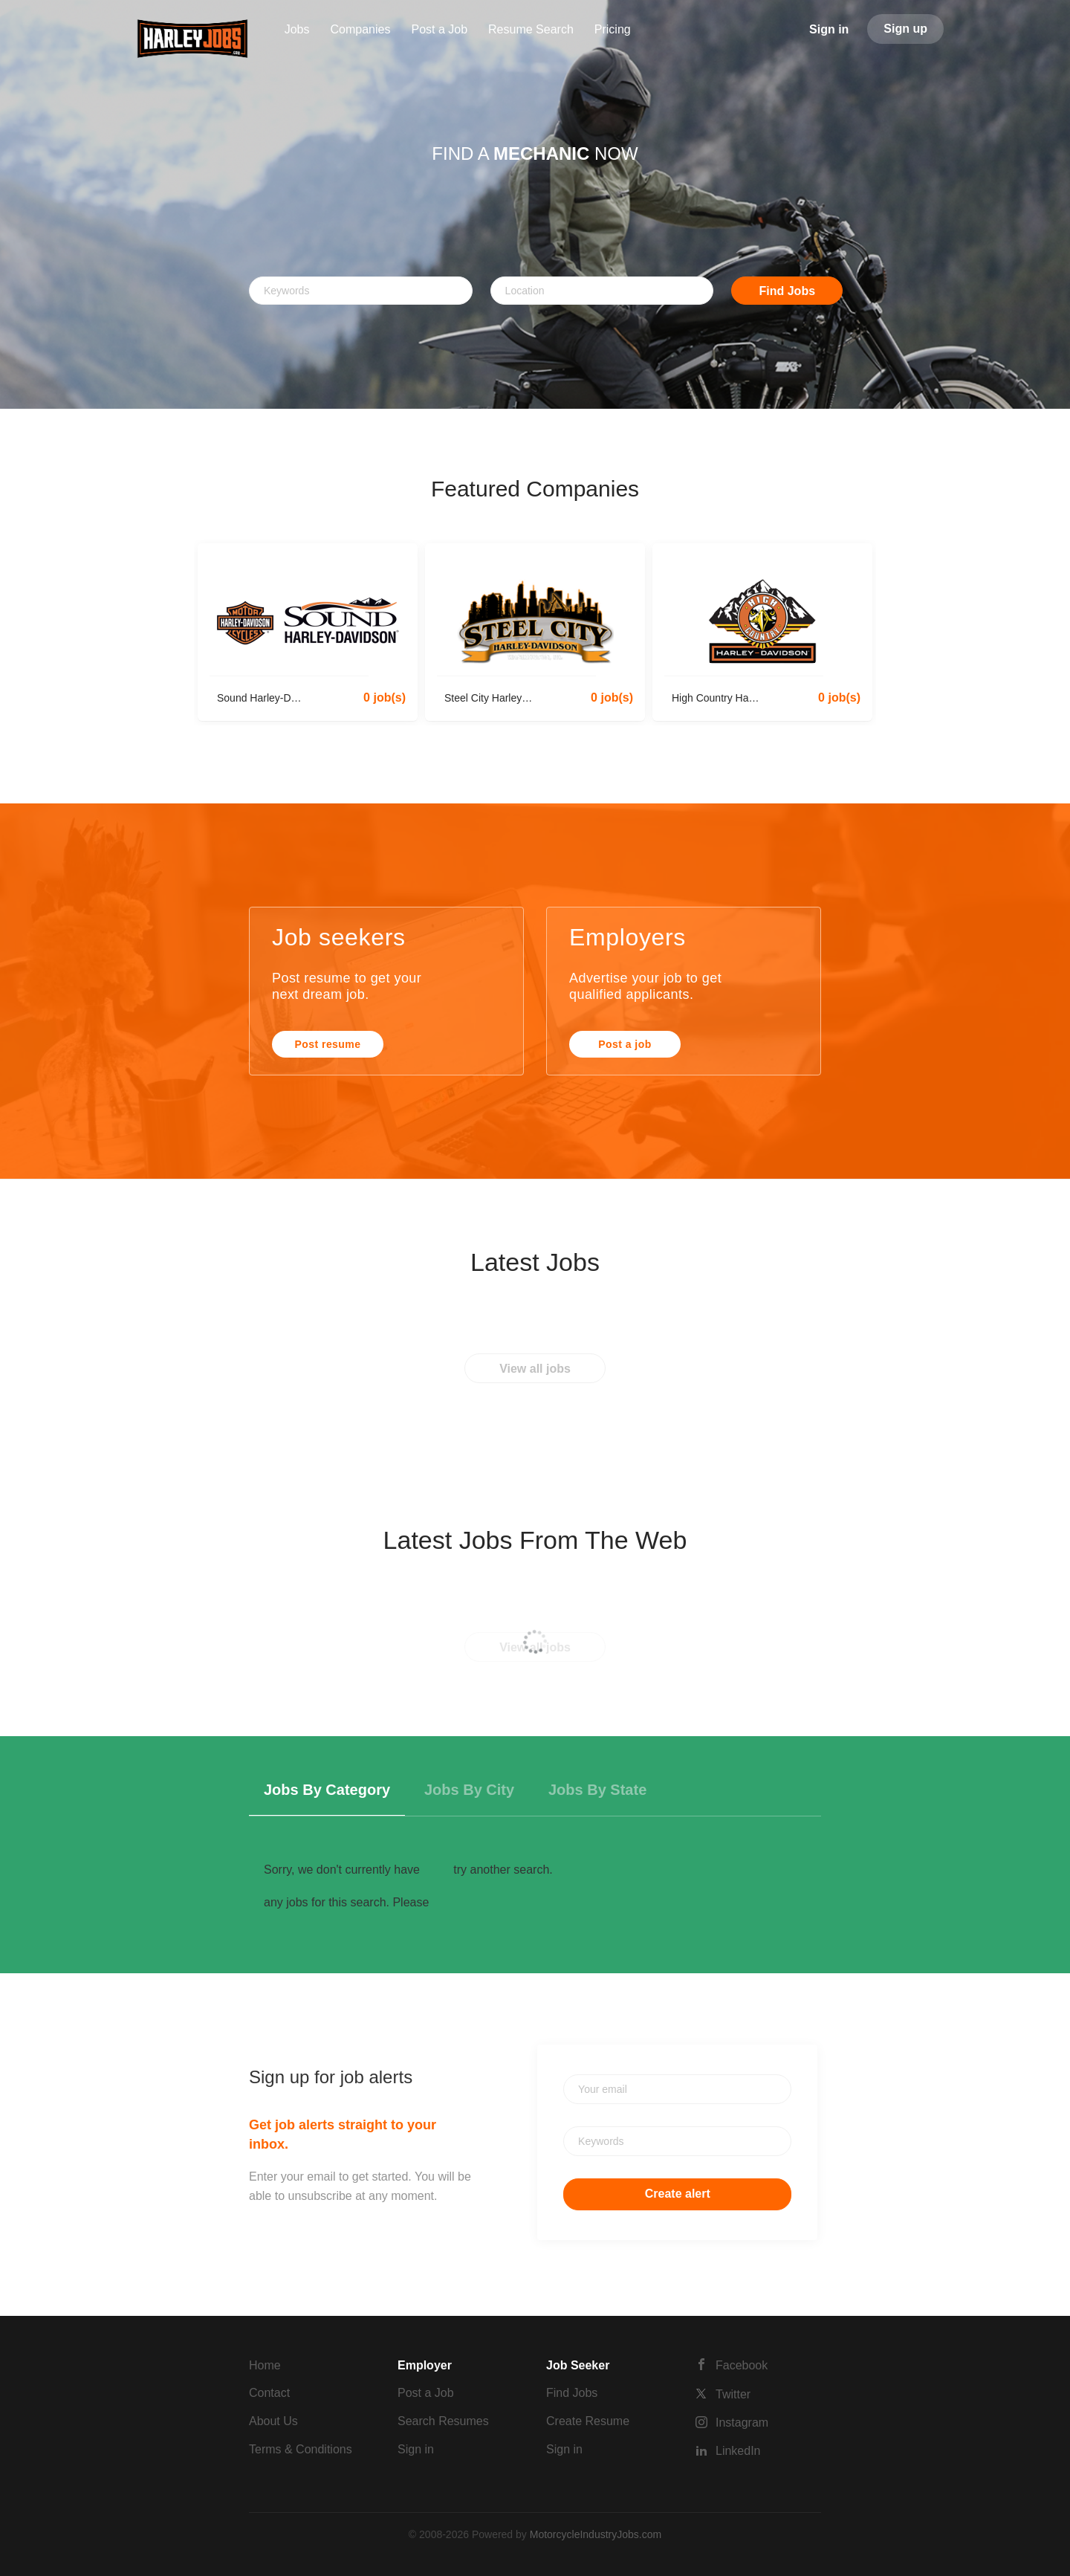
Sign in (829, 29)
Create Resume (587, 2421)
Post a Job (426, 2392)
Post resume (328, 1044)
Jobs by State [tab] (597, 1789)
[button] (80, 204)
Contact (269, 2392)
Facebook (742, 2365)
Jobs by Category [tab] (327, 1789)
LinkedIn (738, 2450)
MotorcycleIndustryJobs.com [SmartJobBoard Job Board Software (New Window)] (595, 2534)
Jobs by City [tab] (469, 1789)
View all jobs (535, 1368)
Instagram (742, 2422)
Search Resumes (443, 2421)
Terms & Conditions (300, 2449)
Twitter (733, 2394)
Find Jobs (787, 291)
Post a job (624, 1044)
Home (265, 2365)
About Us (273, 2421)
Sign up (905, 28)
